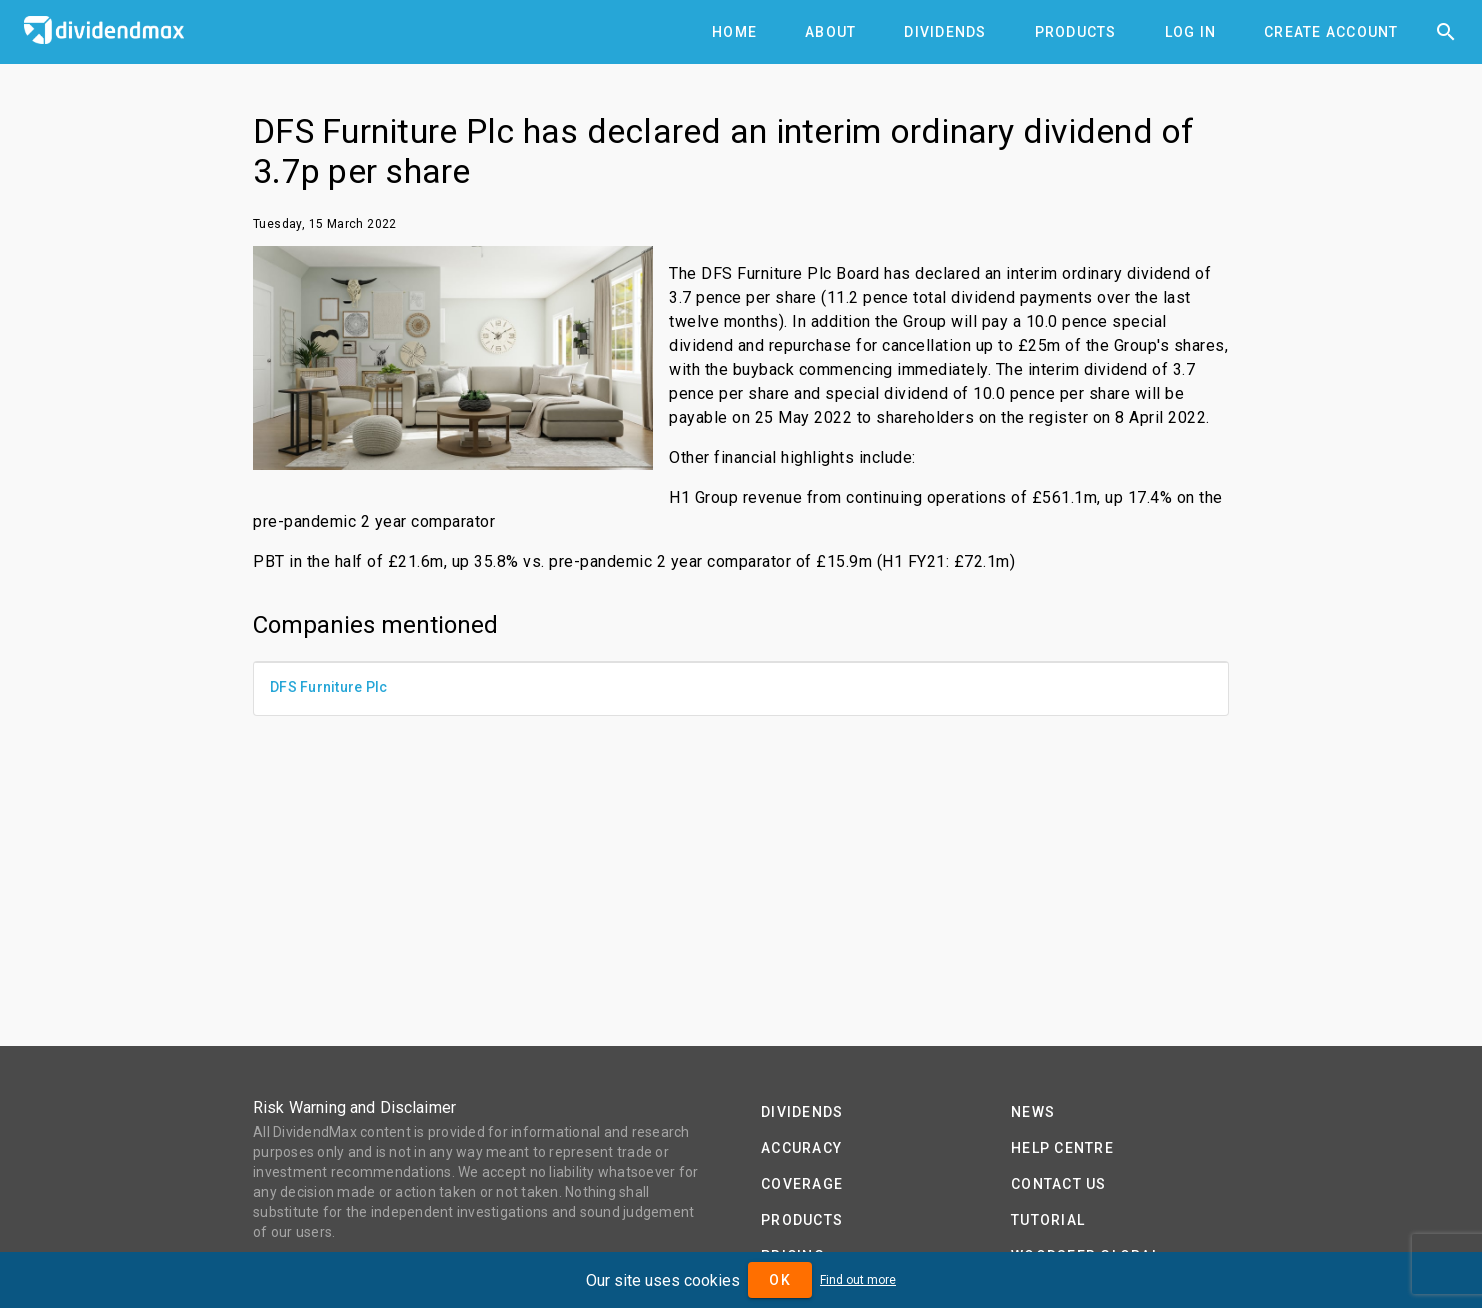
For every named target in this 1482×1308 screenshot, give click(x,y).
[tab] (734, 32)
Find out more (858, 1280)
